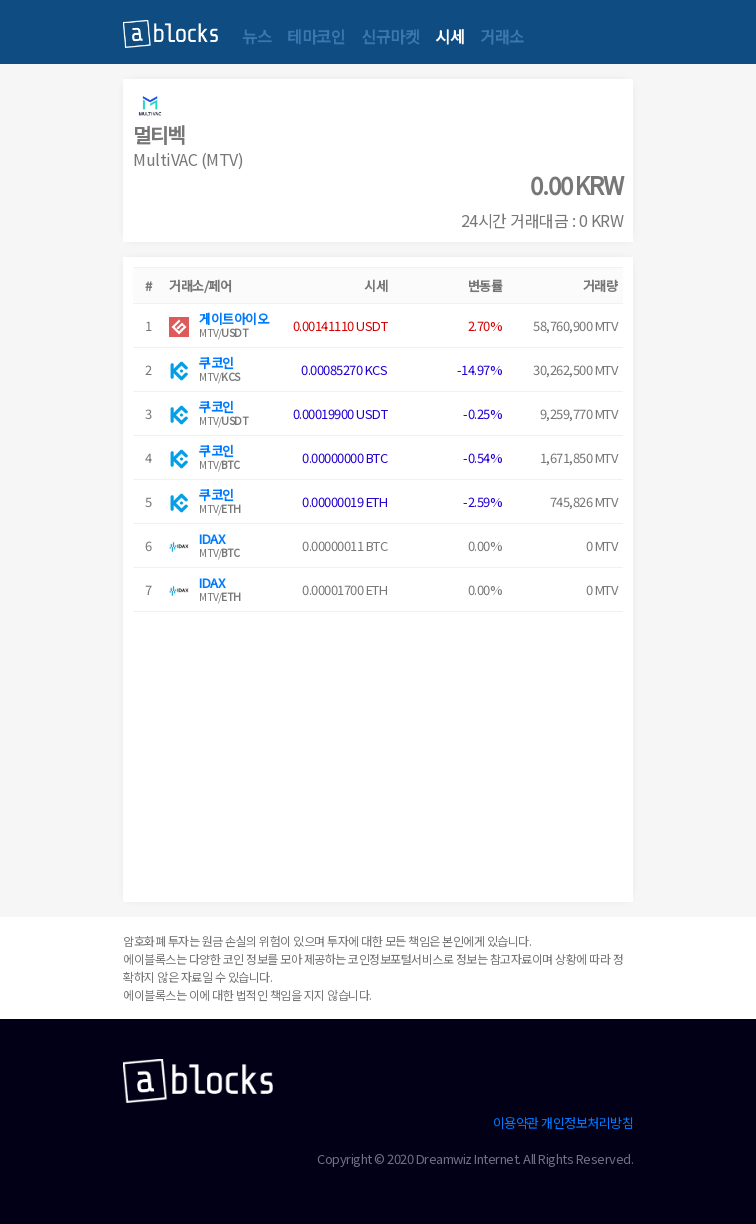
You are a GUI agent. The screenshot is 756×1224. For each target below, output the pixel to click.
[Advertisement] (378, 752)
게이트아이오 (233, 318)
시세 (449, 36)
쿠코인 (216, 362)
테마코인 (316, 36)
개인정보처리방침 (587, 1122)
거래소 (502, 36)
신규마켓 (390, 36)
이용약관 (516, 1122)
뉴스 (256, 36)
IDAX (211, 538)
